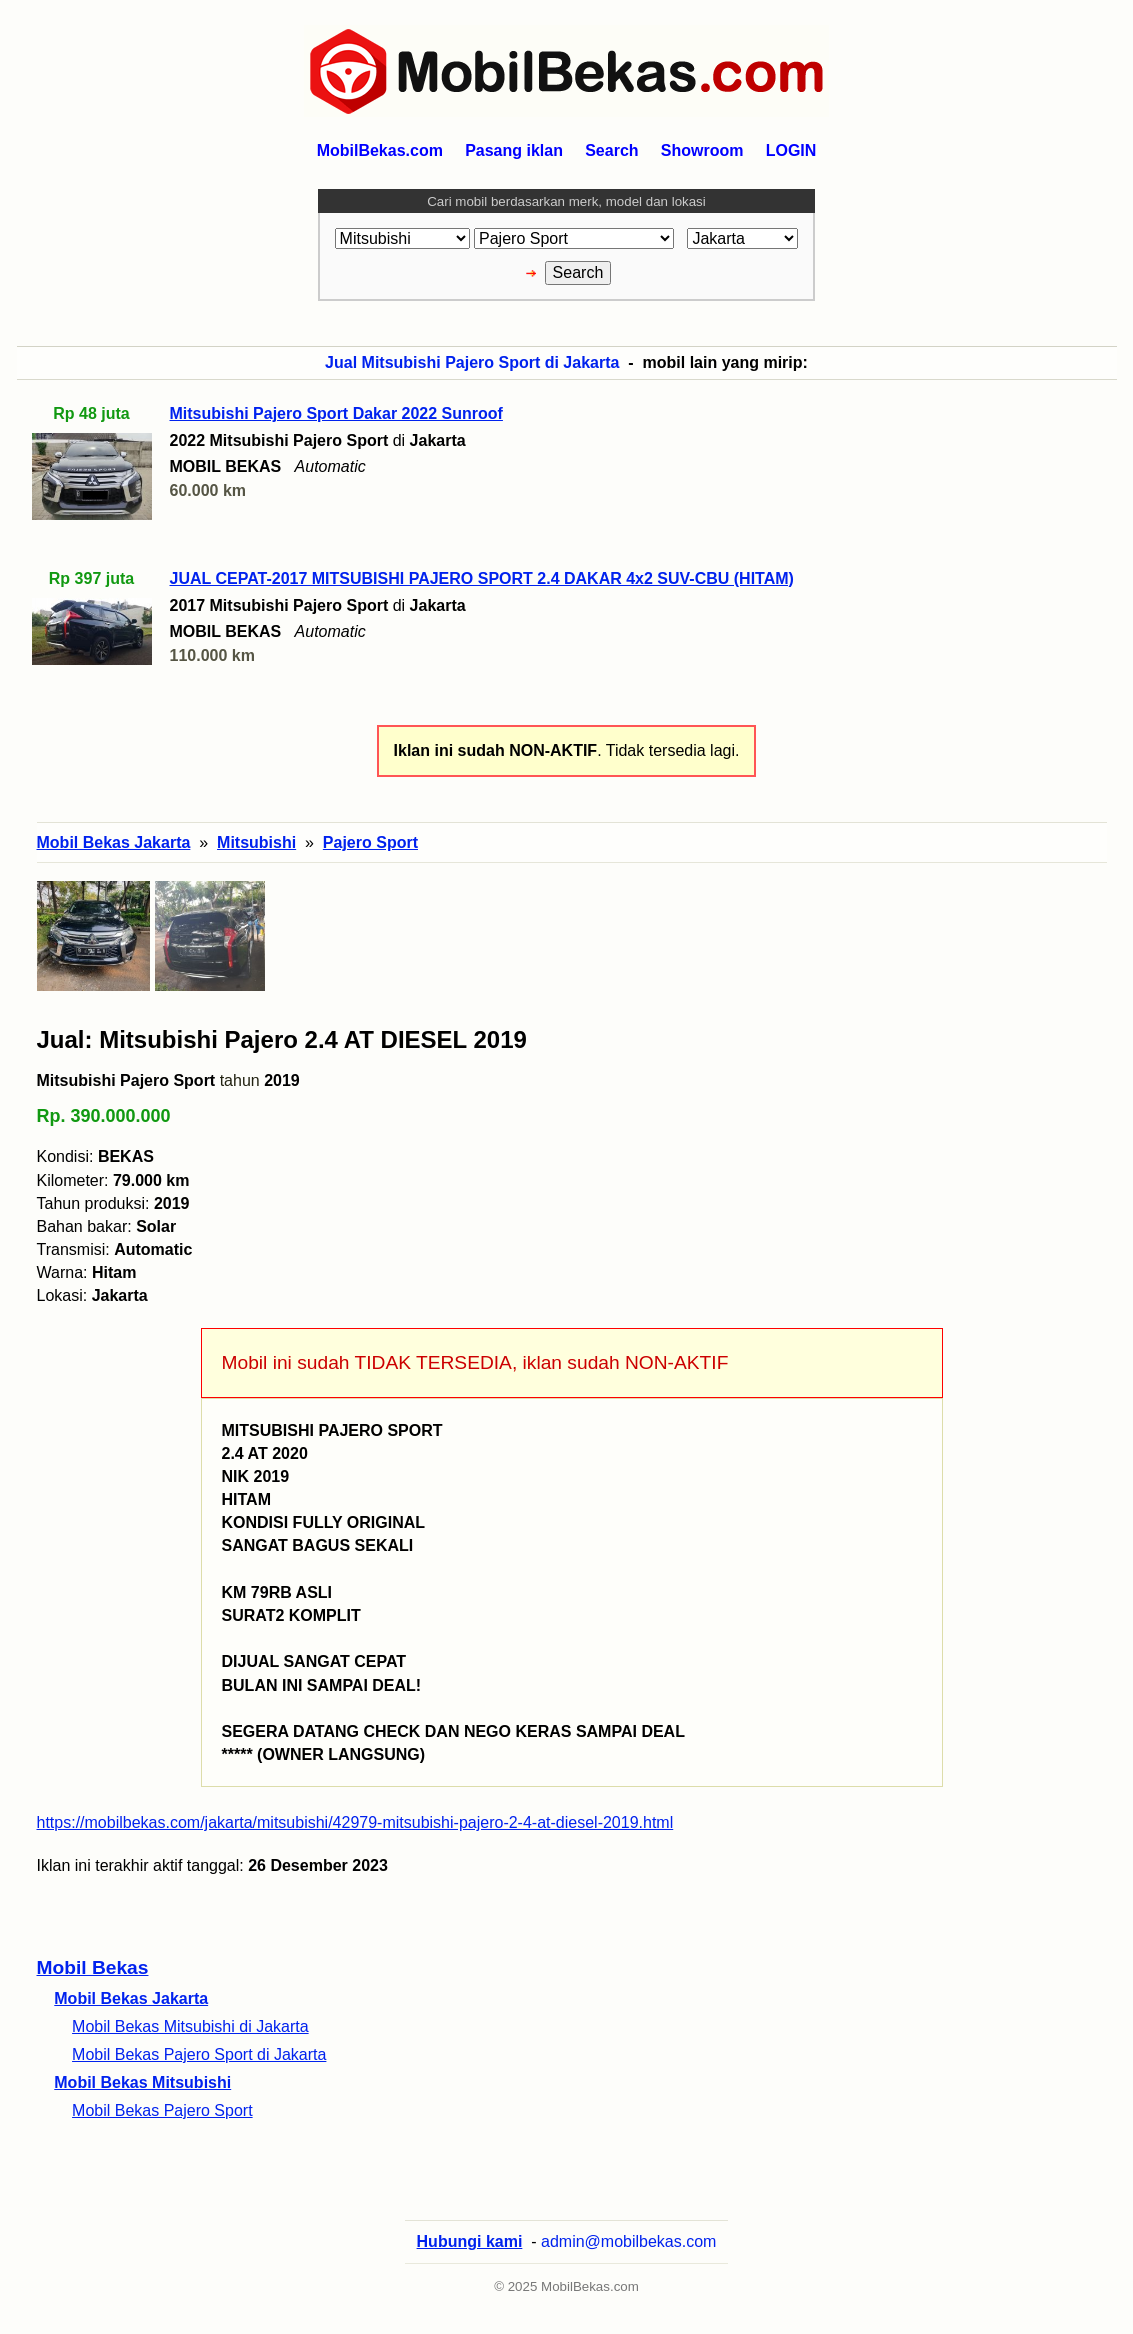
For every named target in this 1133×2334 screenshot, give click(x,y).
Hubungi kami (470, 2241)
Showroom (702, 150)
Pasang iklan (514, 150)
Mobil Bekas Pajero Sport (162, 2110)
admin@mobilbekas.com (628, 2241)
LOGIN (791, 150)
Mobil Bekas (93, 1967)
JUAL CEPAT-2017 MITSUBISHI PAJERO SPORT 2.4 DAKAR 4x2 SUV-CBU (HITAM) (482, 578)
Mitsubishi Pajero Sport (126, 1080)
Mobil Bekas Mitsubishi (142, 2082)
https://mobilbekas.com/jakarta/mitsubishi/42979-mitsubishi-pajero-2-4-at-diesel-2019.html (355, 1822)
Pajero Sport (370, 842)
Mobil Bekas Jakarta (131, 1998)
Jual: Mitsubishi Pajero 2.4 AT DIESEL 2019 (282, 1039)
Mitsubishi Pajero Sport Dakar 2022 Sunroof (336, 413)
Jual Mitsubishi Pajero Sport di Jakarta (472, 362)
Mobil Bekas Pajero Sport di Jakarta (199, 2054)
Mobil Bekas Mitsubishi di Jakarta (190, 2026)
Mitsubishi (256, 842)
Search (611, 150)
